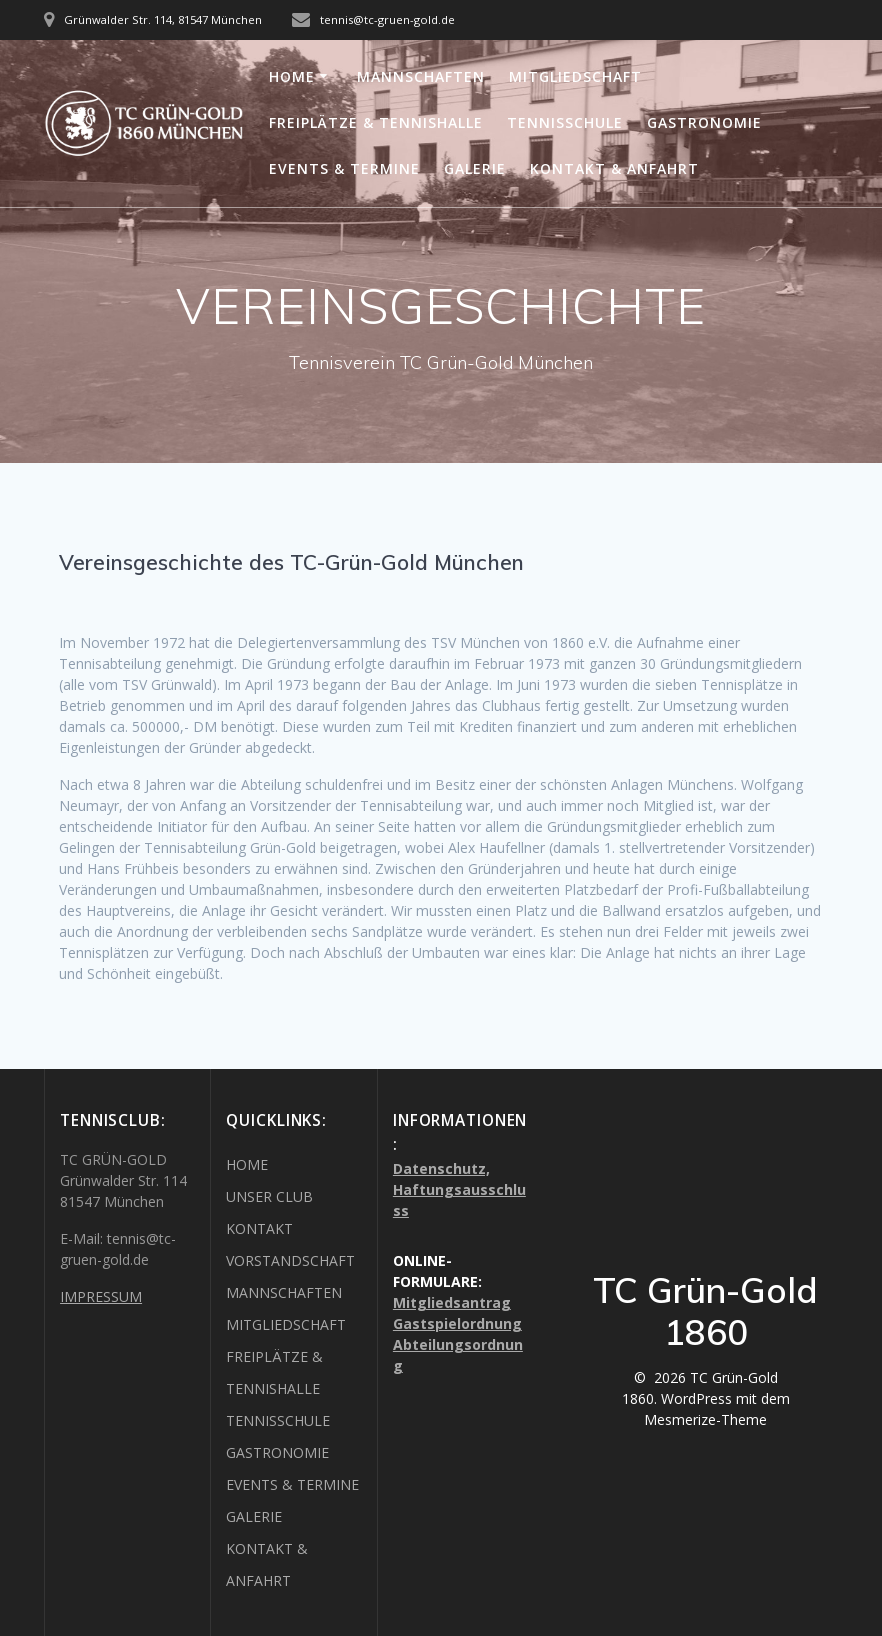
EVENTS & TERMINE (344, 168)
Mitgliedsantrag (452, 1302)
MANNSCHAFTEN (421, 76)
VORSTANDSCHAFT (290, 1260)
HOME (292, 76)
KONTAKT (259, 1228)
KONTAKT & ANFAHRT (614, 168)
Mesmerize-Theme (705, 1419)
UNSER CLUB (269, 1196)
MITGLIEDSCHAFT (575, 76)
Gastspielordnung (457, 1323)
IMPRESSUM (101, 1296)
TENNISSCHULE (565, 122)
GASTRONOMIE (704, 122)
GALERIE (475, 168)
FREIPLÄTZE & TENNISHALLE (376, 122)
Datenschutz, (441, 1168)
